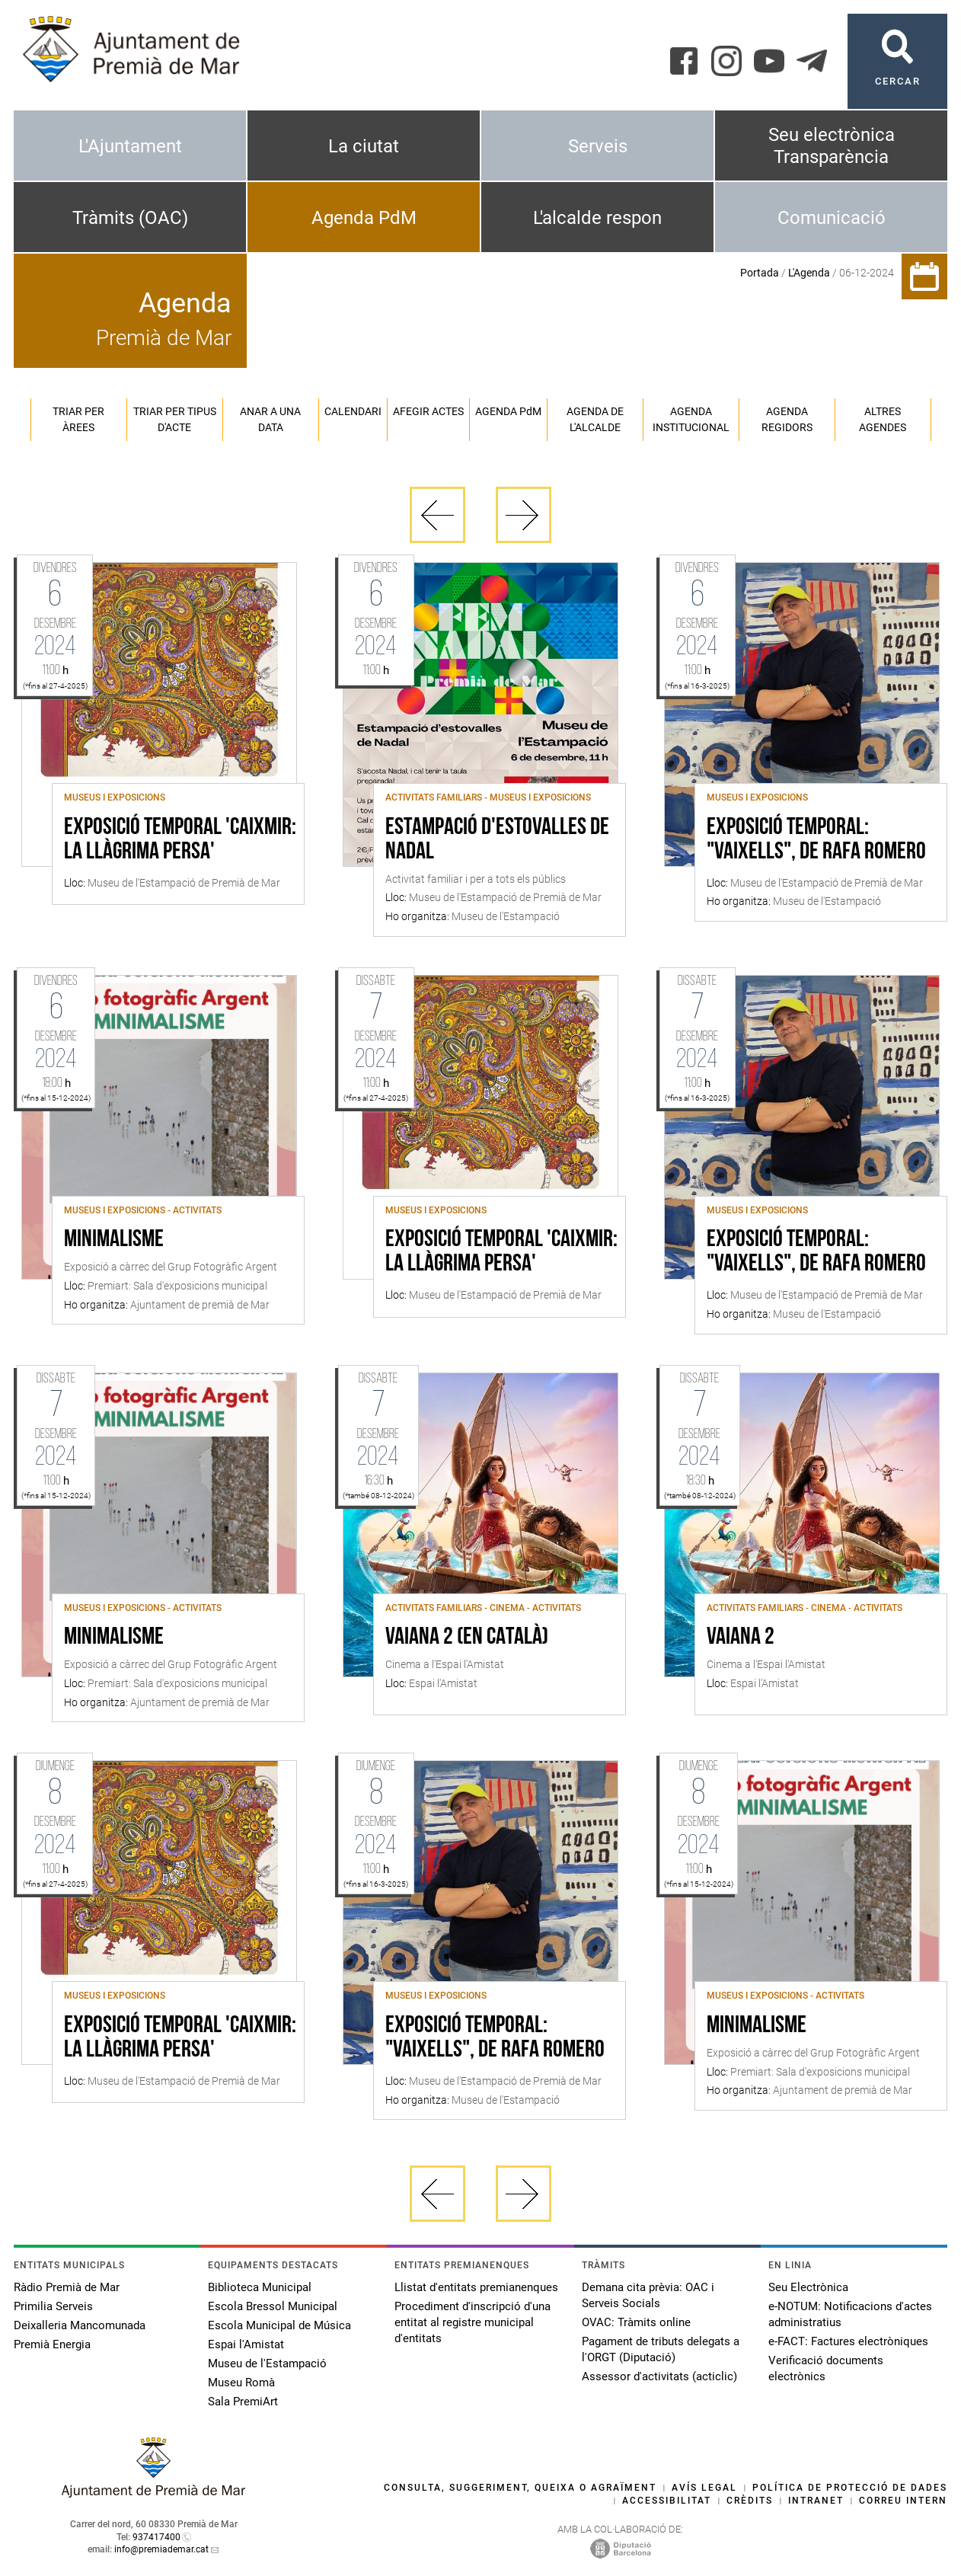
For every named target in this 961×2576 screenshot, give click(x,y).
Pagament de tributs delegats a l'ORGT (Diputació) (660, 2349)
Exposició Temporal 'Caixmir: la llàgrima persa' (180, 840)
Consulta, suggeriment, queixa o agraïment (520, 2487)
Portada (759, 273)
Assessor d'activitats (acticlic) (659, 2376)
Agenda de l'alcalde (595, 419)
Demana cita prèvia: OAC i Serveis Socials (648, 2295)
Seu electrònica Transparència (831, 146)
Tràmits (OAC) (130, 218)
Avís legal (704, 2487)
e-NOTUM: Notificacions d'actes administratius (850, 2314)
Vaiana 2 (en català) (466, 1637)
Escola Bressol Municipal (272, 2306)
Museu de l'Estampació (267, 2363)
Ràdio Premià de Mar (67, 2287)
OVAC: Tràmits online (636, 2322)
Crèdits (749, 2500)
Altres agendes (882, 419)
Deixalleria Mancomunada (79, 2325)
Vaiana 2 (740, 1637)
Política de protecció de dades (849, 2487)
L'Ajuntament (130, 146)
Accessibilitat (666, 2500)
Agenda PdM (364, 218)
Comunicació (831, 218)
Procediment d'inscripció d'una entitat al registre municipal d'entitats (472, 2322)
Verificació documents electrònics (825, 2368)
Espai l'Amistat (246, 2344)
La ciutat (363, 146)
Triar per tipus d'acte (174, 419)
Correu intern (903, 2500)
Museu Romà (241, 2382)
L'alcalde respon (597, 218)
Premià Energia (52, 2344)
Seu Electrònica (808, 2287)
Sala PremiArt (243, 2401)
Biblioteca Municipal (259, 2287)
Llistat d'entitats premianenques (476, 2287)
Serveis (597, 146)
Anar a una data (270, 419)
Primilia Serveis (53, 2306)
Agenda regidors (787, 419)
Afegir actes (428, 411)
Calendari (353, 411)
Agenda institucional (691, 419)
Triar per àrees (78, 419)
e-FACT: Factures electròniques (848, 2341)
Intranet (816, 2500)
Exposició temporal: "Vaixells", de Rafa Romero (816, 840)
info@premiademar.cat (161, 2549)
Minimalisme (114, 1240)
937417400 (156, 2537)
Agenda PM (508, 411)
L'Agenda (809, 273)
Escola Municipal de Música (279, 2325)
